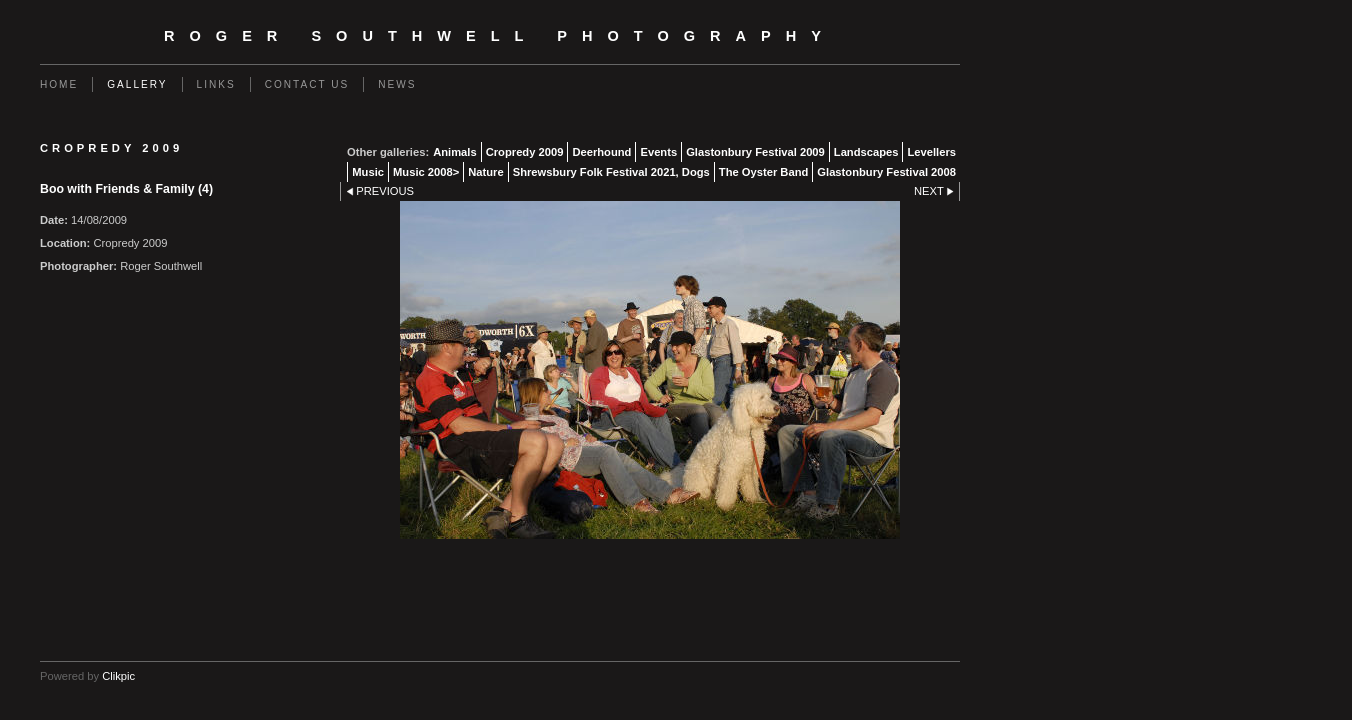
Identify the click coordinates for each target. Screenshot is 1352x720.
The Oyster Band (764, 172)
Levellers (931, 152)
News (397, 84)
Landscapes (866, 152)
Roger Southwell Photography (500, 36)
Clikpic (118, 676)
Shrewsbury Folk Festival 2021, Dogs (611, 172)
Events (658, 152)
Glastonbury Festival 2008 (886, 172)
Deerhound (601, 152)
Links (216, 84)
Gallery (137, 84)
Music (368, 172)
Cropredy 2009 (525, 152)
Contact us (307, 84)
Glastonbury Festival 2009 (755, 152)
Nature (485, 172)
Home (59, 84)
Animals (455, 152)
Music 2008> (426, 172)
